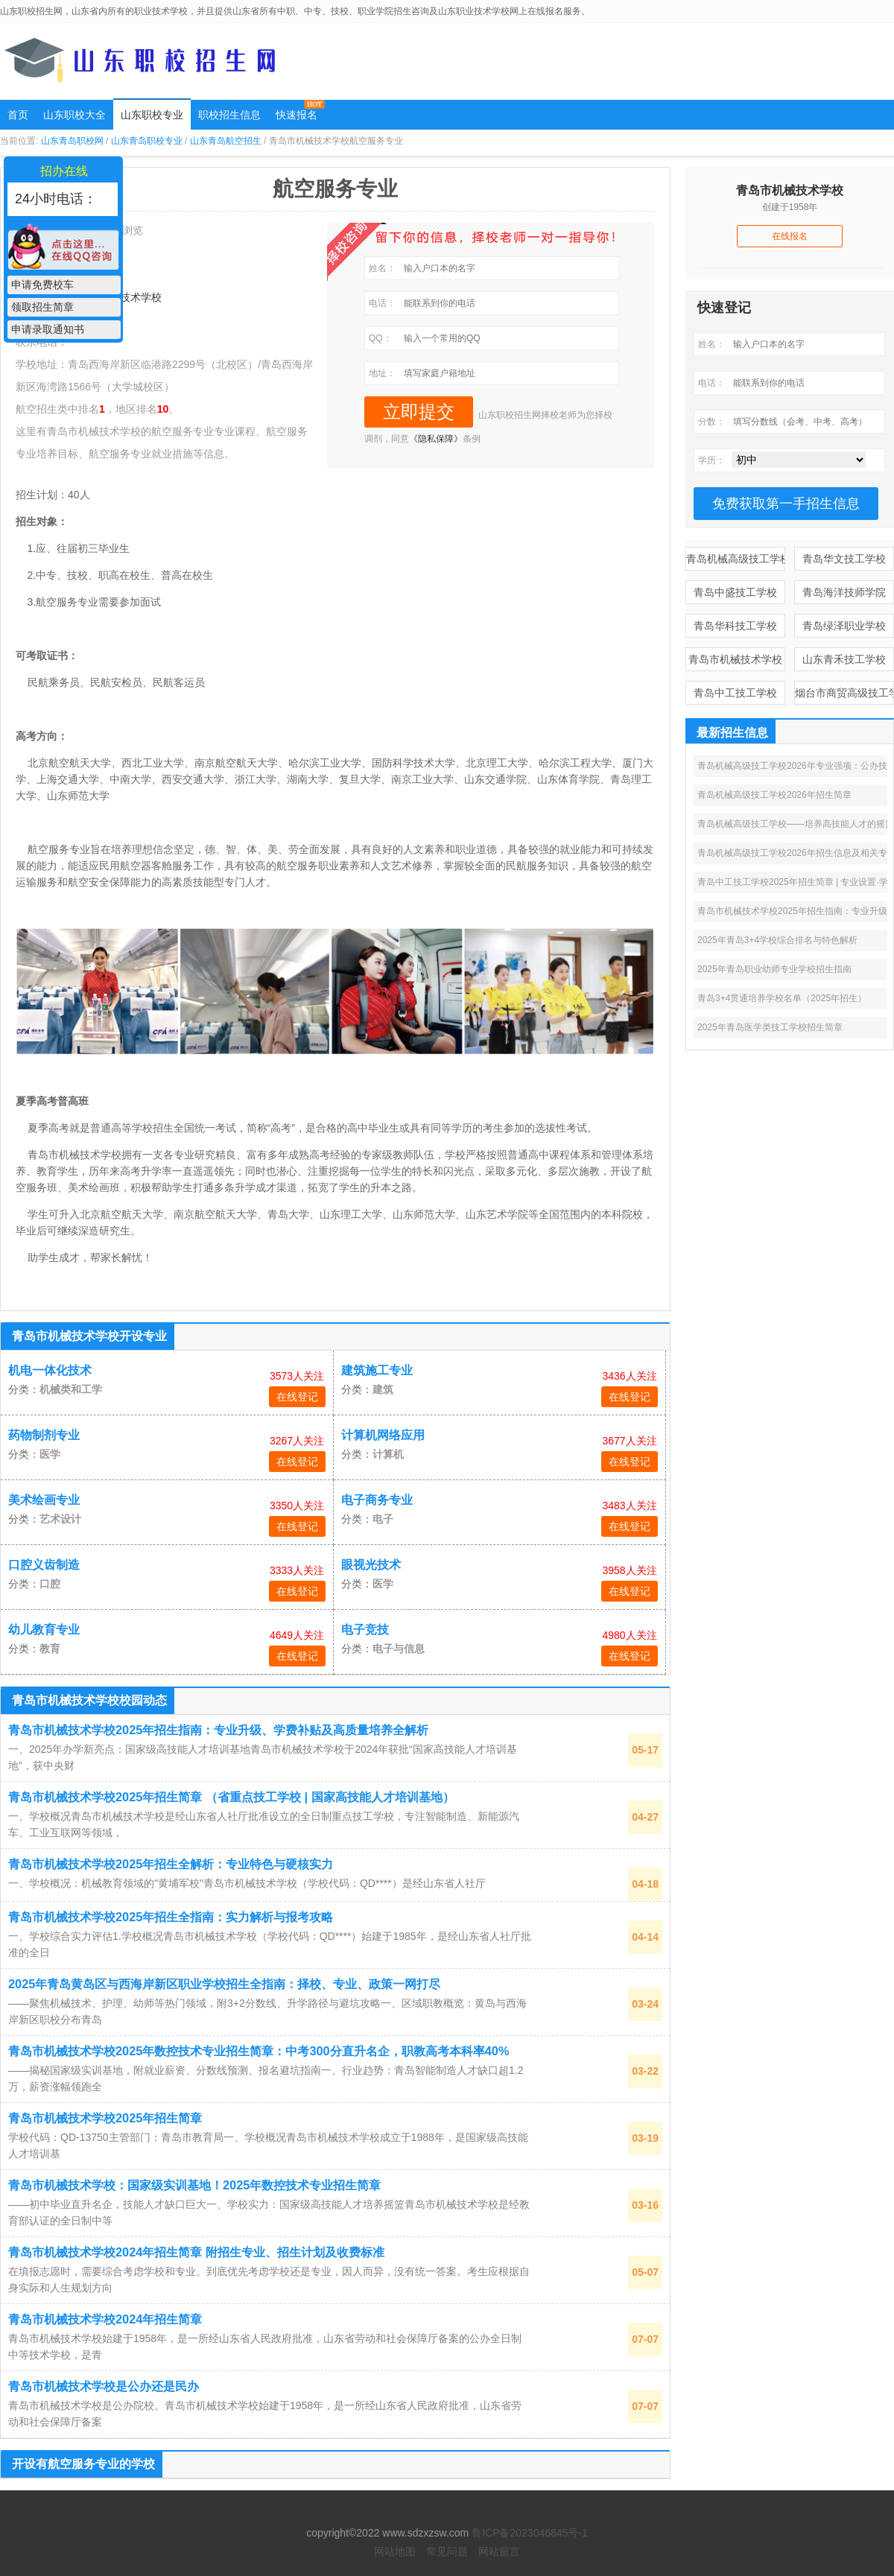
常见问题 (447, 2551)
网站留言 (499, 2551)
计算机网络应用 (383, 1435)
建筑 (382, 1389)
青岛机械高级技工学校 (735, 559)
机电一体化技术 (50, 1370)
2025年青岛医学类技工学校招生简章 (770, 1027)
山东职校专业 (152, 115)
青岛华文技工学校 (844, 559)
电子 (382, 1519)
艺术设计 (60, 1519)
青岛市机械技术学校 (735, 659)
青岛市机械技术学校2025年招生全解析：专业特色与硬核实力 (170, 1864)
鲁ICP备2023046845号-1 (530, 2533)
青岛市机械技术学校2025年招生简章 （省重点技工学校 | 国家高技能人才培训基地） (231, 1796)
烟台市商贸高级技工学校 (844, 693)
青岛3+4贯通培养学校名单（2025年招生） (781, 998)
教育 (49, 1649)
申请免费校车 (42, 285)
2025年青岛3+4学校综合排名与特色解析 (777, 940)
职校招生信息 (229, 115)
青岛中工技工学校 (735, 693)
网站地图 (395, 2551)
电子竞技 (365, 1629)
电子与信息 (398, 1649)
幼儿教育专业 (44, 1629)
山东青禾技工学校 (844, 659)
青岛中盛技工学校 (735, 592)
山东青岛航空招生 (225, 141)
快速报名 (296, 115)
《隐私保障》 (436, 439)
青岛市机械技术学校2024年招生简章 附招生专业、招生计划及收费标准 (196, 2252)
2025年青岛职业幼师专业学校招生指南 (774, 969)
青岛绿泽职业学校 (844, 626)
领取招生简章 (42, 307)
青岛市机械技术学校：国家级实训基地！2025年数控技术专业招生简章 (194, 2185)
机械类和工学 (70, 1389)
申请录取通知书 (47, 329)
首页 (17, 115)
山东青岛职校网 (72, 141)
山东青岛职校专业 (147, 141)
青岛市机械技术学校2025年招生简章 (105, 2118)
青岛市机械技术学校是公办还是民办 (103, 2386)
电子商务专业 (377, 1500)
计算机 (388, 1454)
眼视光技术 (371, 1564)
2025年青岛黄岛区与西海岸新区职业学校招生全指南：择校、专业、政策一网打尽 (224, 1983)
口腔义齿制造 (44, 1564)
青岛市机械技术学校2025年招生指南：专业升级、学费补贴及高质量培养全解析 (218, 1729)
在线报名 (790, 236)
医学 (49, 1454)
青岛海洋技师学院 (844, 592)
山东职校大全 (74, 115)
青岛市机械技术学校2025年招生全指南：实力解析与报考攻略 (170, 1916)
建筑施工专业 (377, 1370)
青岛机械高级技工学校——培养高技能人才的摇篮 (795, 824)
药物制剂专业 (44, 1435)
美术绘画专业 (44, 1500)
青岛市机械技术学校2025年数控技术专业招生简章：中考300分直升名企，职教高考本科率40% (258, 2051)
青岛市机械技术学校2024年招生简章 (105, 2319)
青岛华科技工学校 (735, 626)
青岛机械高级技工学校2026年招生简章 (774, 795)
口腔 (49, 1584)
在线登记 (297, 1397)
